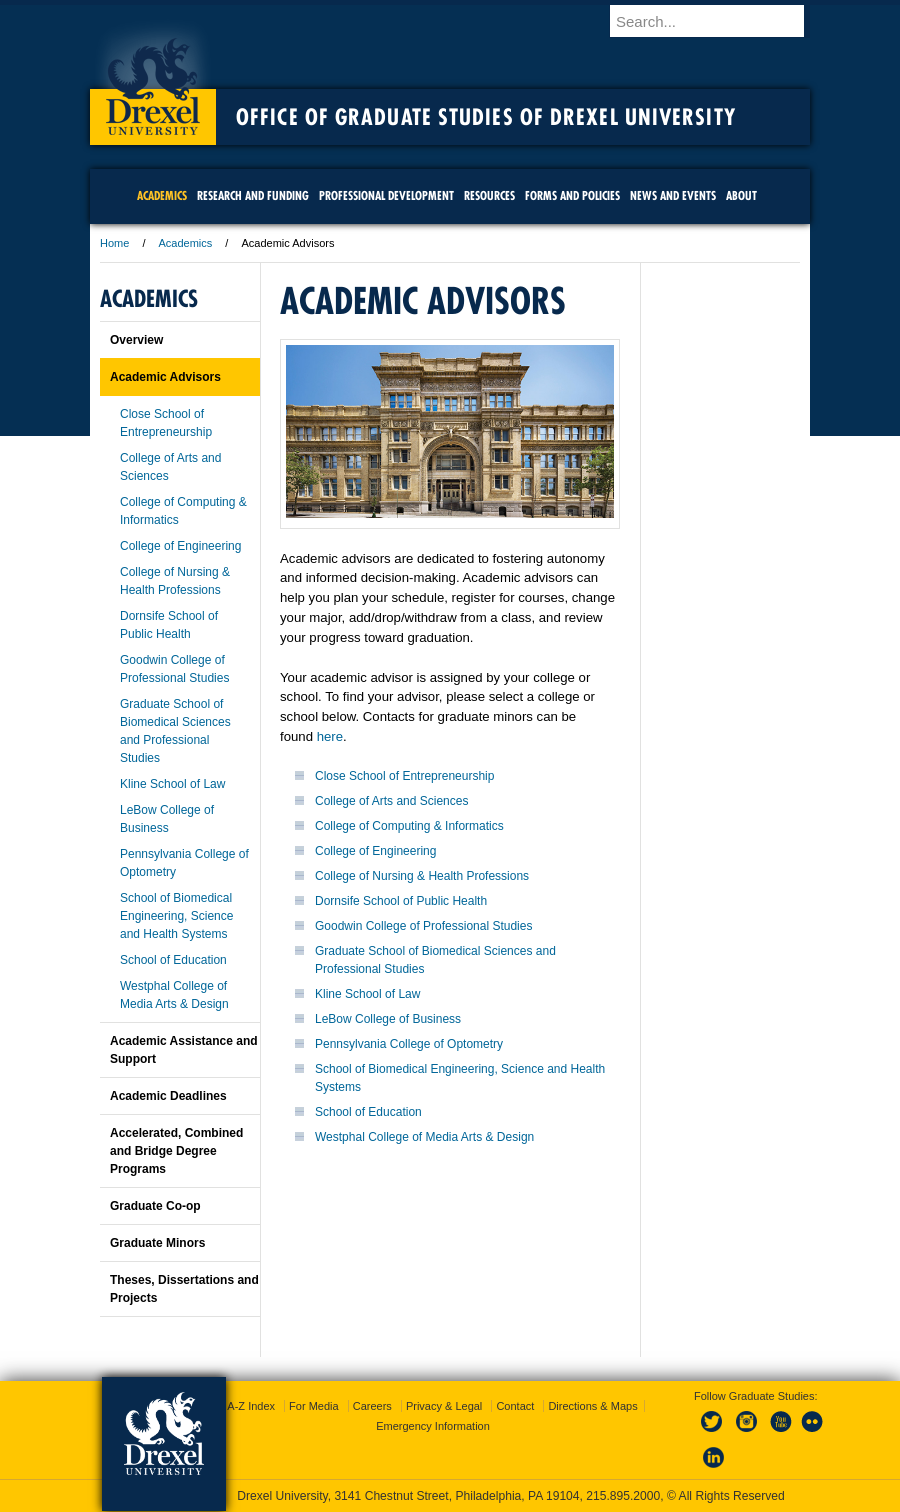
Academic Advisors (165, 377)
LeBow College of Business (388, 1019)
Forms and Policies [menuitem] (572, 195)
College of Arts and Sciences (391, 801)
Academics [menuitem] (162, 195)
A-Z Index (251, 1406)
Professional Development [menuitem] (386, 195)
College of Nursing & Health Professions (422, 876)
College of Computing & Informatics (409, 826)
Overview (136, 340)
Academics (186, 243)
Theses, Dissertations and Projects (184, 1289)
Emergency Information (433, 1426)
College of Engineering (375, 851)
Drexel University (153, 80)
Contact (515, 1406)
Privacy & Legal (444, 1406)
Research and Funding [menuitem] (253, 195)
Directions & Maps (592, 1406)
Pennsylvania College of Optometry (409, 1044)
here (330, 736)
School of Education (368, 1112)
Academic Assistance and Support (184, 1050)
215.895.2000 (623, 1496)
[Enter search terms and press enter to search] (719, 21)
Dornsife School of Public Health (401, 901)
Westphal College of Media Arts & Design (424, 1137)
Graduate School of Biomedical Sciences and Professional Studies (175, 731)
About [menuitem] (741, 195)
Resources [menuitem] (489, 195)
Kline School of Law (367, 994)
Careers (372, 1406)
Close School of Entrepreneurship (404, 776)
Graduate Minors (157, 1243)
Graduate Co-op (155, 1206)
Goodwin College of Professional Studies (423, 926)
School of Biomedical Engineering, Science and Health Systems (176, 916)
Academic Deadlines (168, 1096)
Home (114, 243)
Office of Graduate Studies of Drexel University (486, 117)
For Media (314, 1406)
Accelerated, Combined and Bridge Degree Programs (176, 1151)
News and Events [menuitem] (673, 195)
